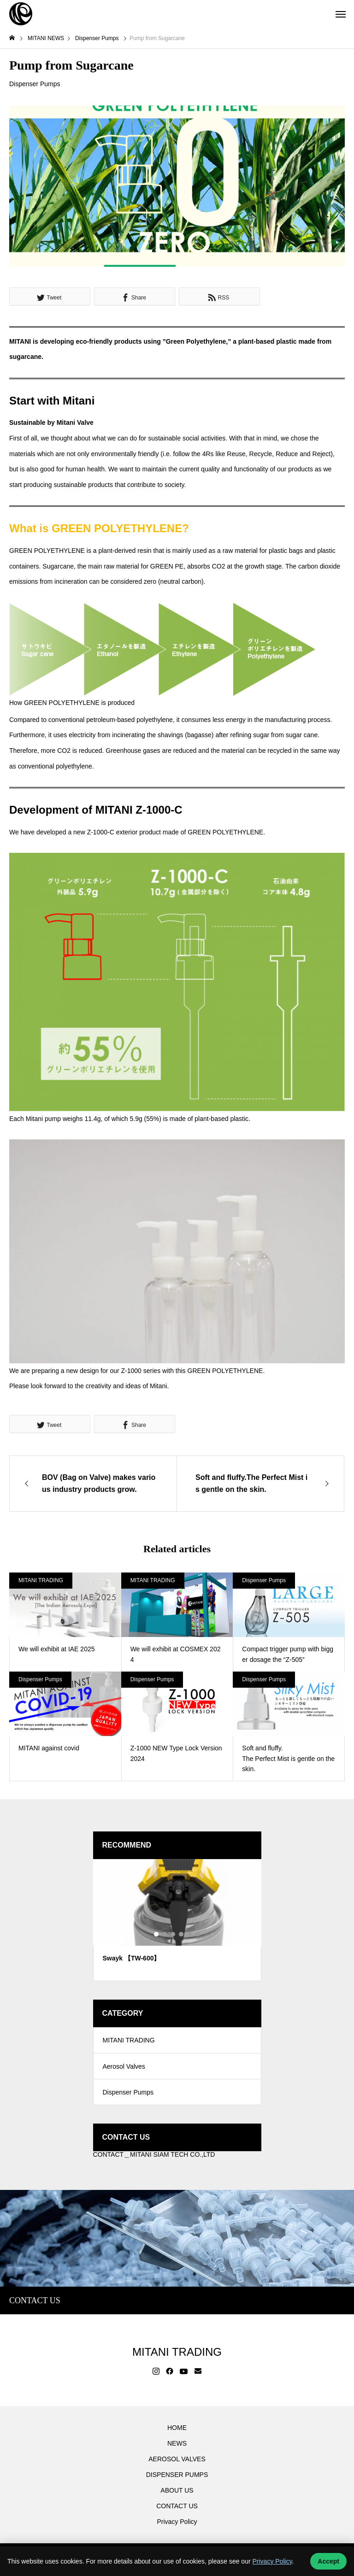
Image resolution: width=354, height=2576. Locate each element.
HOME (177, 2432)
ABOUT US (176, 2495)
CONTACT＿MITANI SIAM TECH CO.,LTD (154, 2159)
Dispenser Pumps (34, 84)
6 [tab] (198, 1934)
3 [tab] (173, 1934)
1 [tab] (156, 1934)
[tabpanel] (177, 1920)
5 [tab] (190, 1934)
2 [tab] (165, 1934)
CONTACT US (177, 2511)
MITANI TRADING (40, 1580)
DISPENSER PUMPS (177, 2479)
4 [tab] (181, 1934)
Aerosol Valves (124, 2068)
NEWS (177, 2448)
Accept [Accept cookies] (328, 2561)
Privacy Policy (177, 2526)
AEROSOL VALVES (176, 2464)
